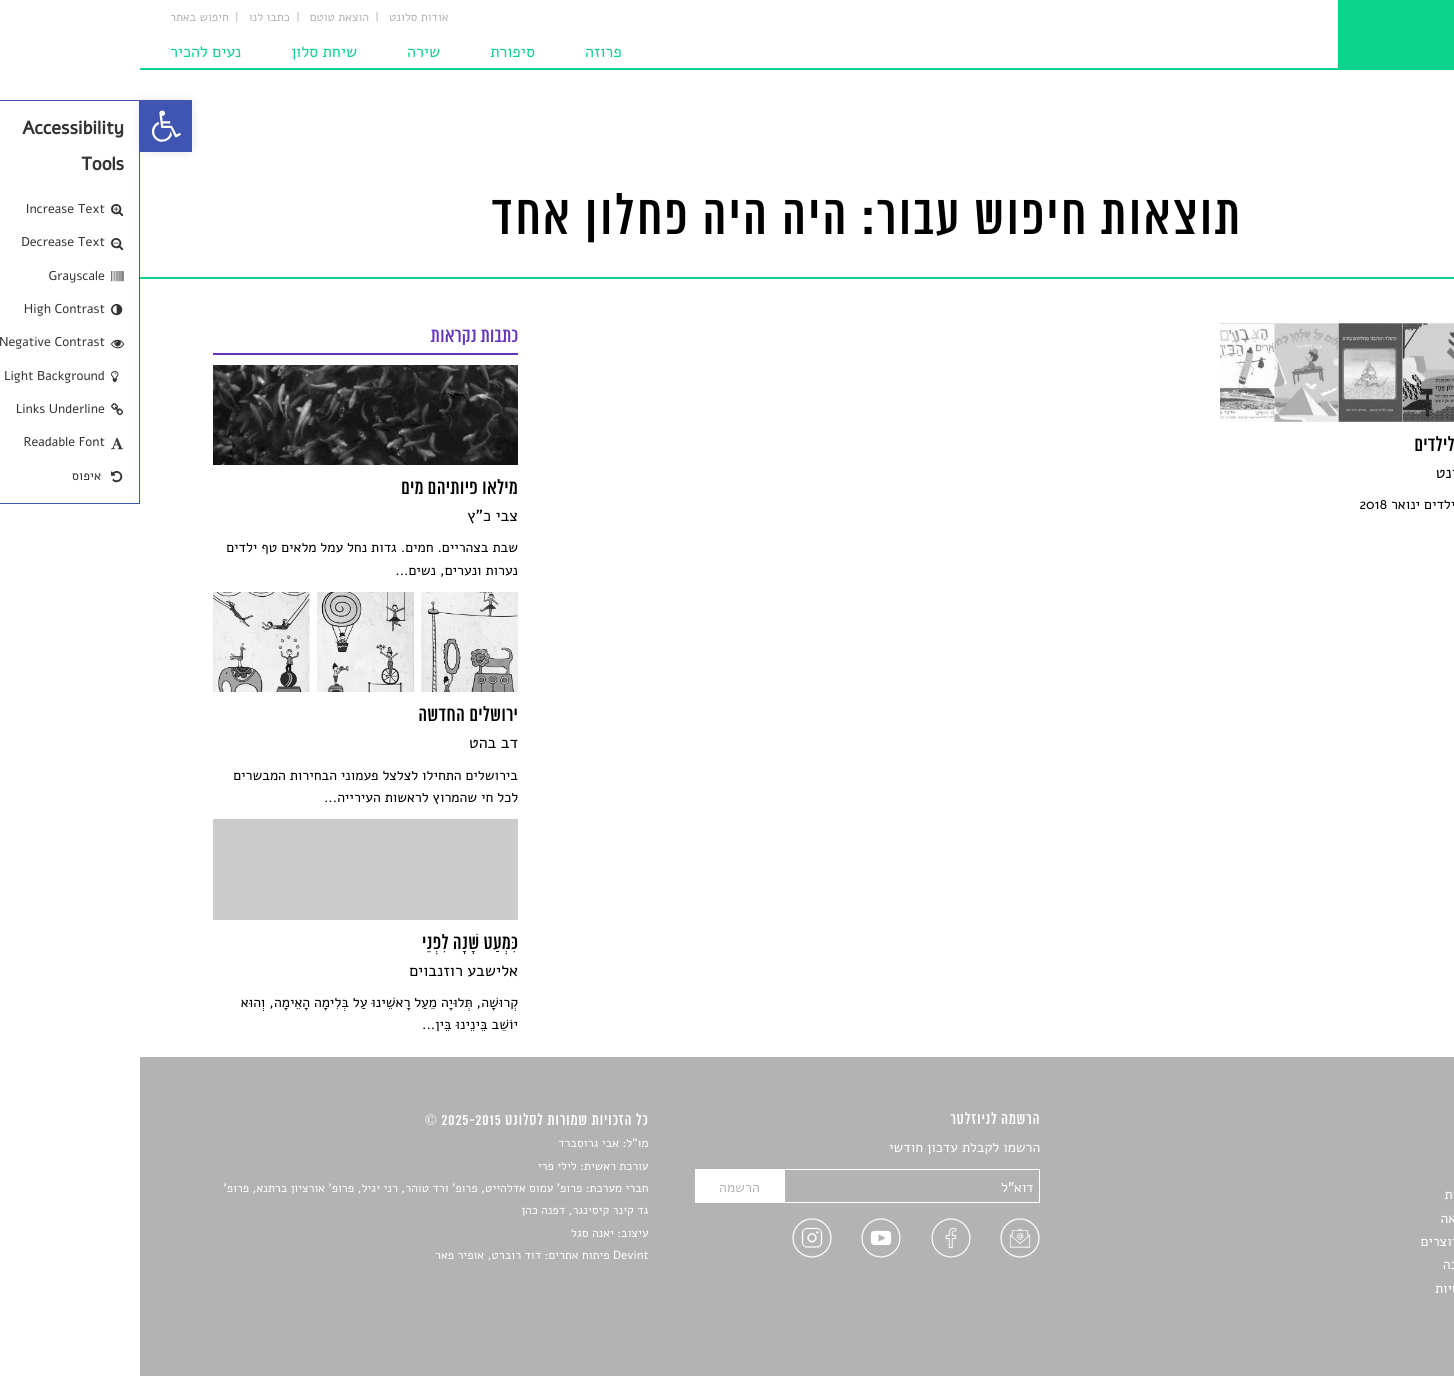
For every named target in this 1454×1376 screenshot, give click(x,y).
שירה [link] (283, 52)
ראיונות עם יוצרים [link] (1330, 1241)
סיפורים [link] (1359, 1148)
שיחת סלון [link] (184, 52)
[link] (26, 126)
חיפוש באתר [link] (59, 18)
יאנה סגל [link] (452, 1234)
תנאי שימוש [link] (1348, 1311)
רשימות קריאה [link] (1341, 1218)
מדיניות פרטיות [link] (1338, 1288)
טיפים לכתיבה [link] (1342, 1264)
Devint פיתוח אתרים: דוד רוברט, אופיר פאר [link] (401, 1256)
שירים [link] (1365, 1171)
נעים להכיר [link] (65, 52)
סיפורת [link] (372, 52)
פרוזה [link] (463, 52)
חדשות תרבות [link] (1343, 1194)
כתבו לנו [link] (129, 18)
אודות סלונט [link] (279, 18)
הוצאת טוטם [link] (199, 18)
